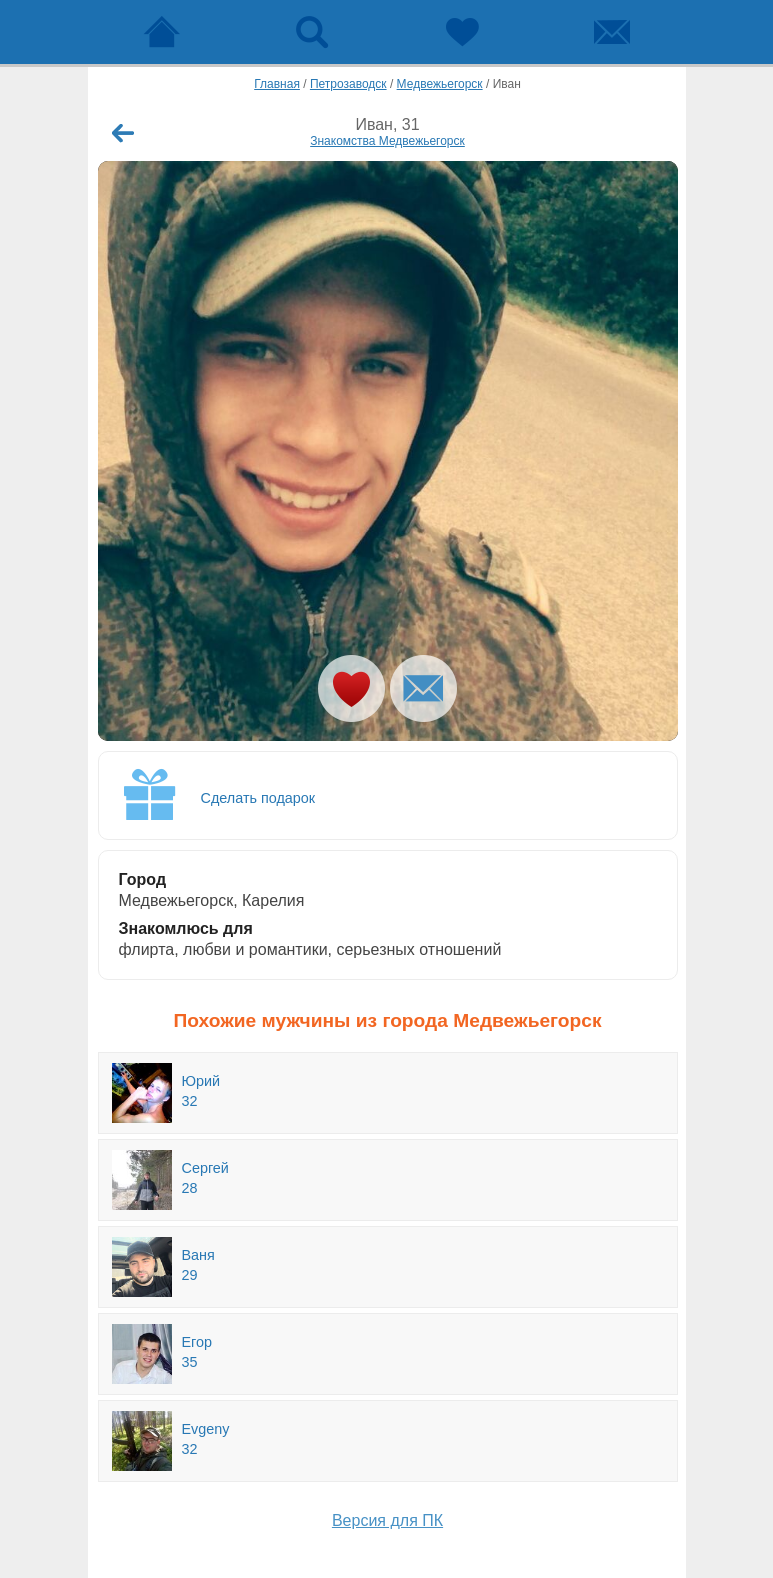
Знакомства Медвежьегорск (387, 141)
